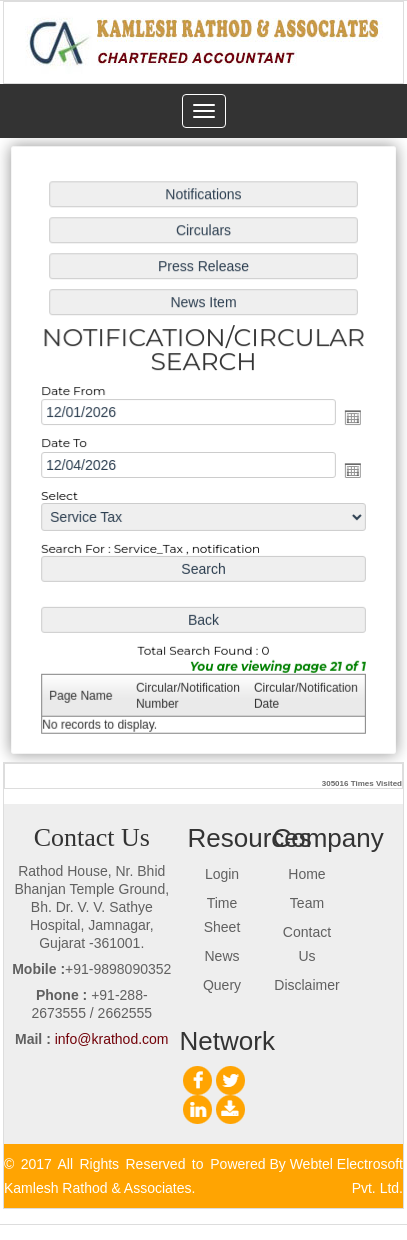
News (222, 956)
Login (222, 874)
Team (307, 903)
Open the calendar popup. (350, 418)
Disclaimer (306, 985)
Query (222, 985)
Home (306, 874)
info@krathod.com (112, 1039)
